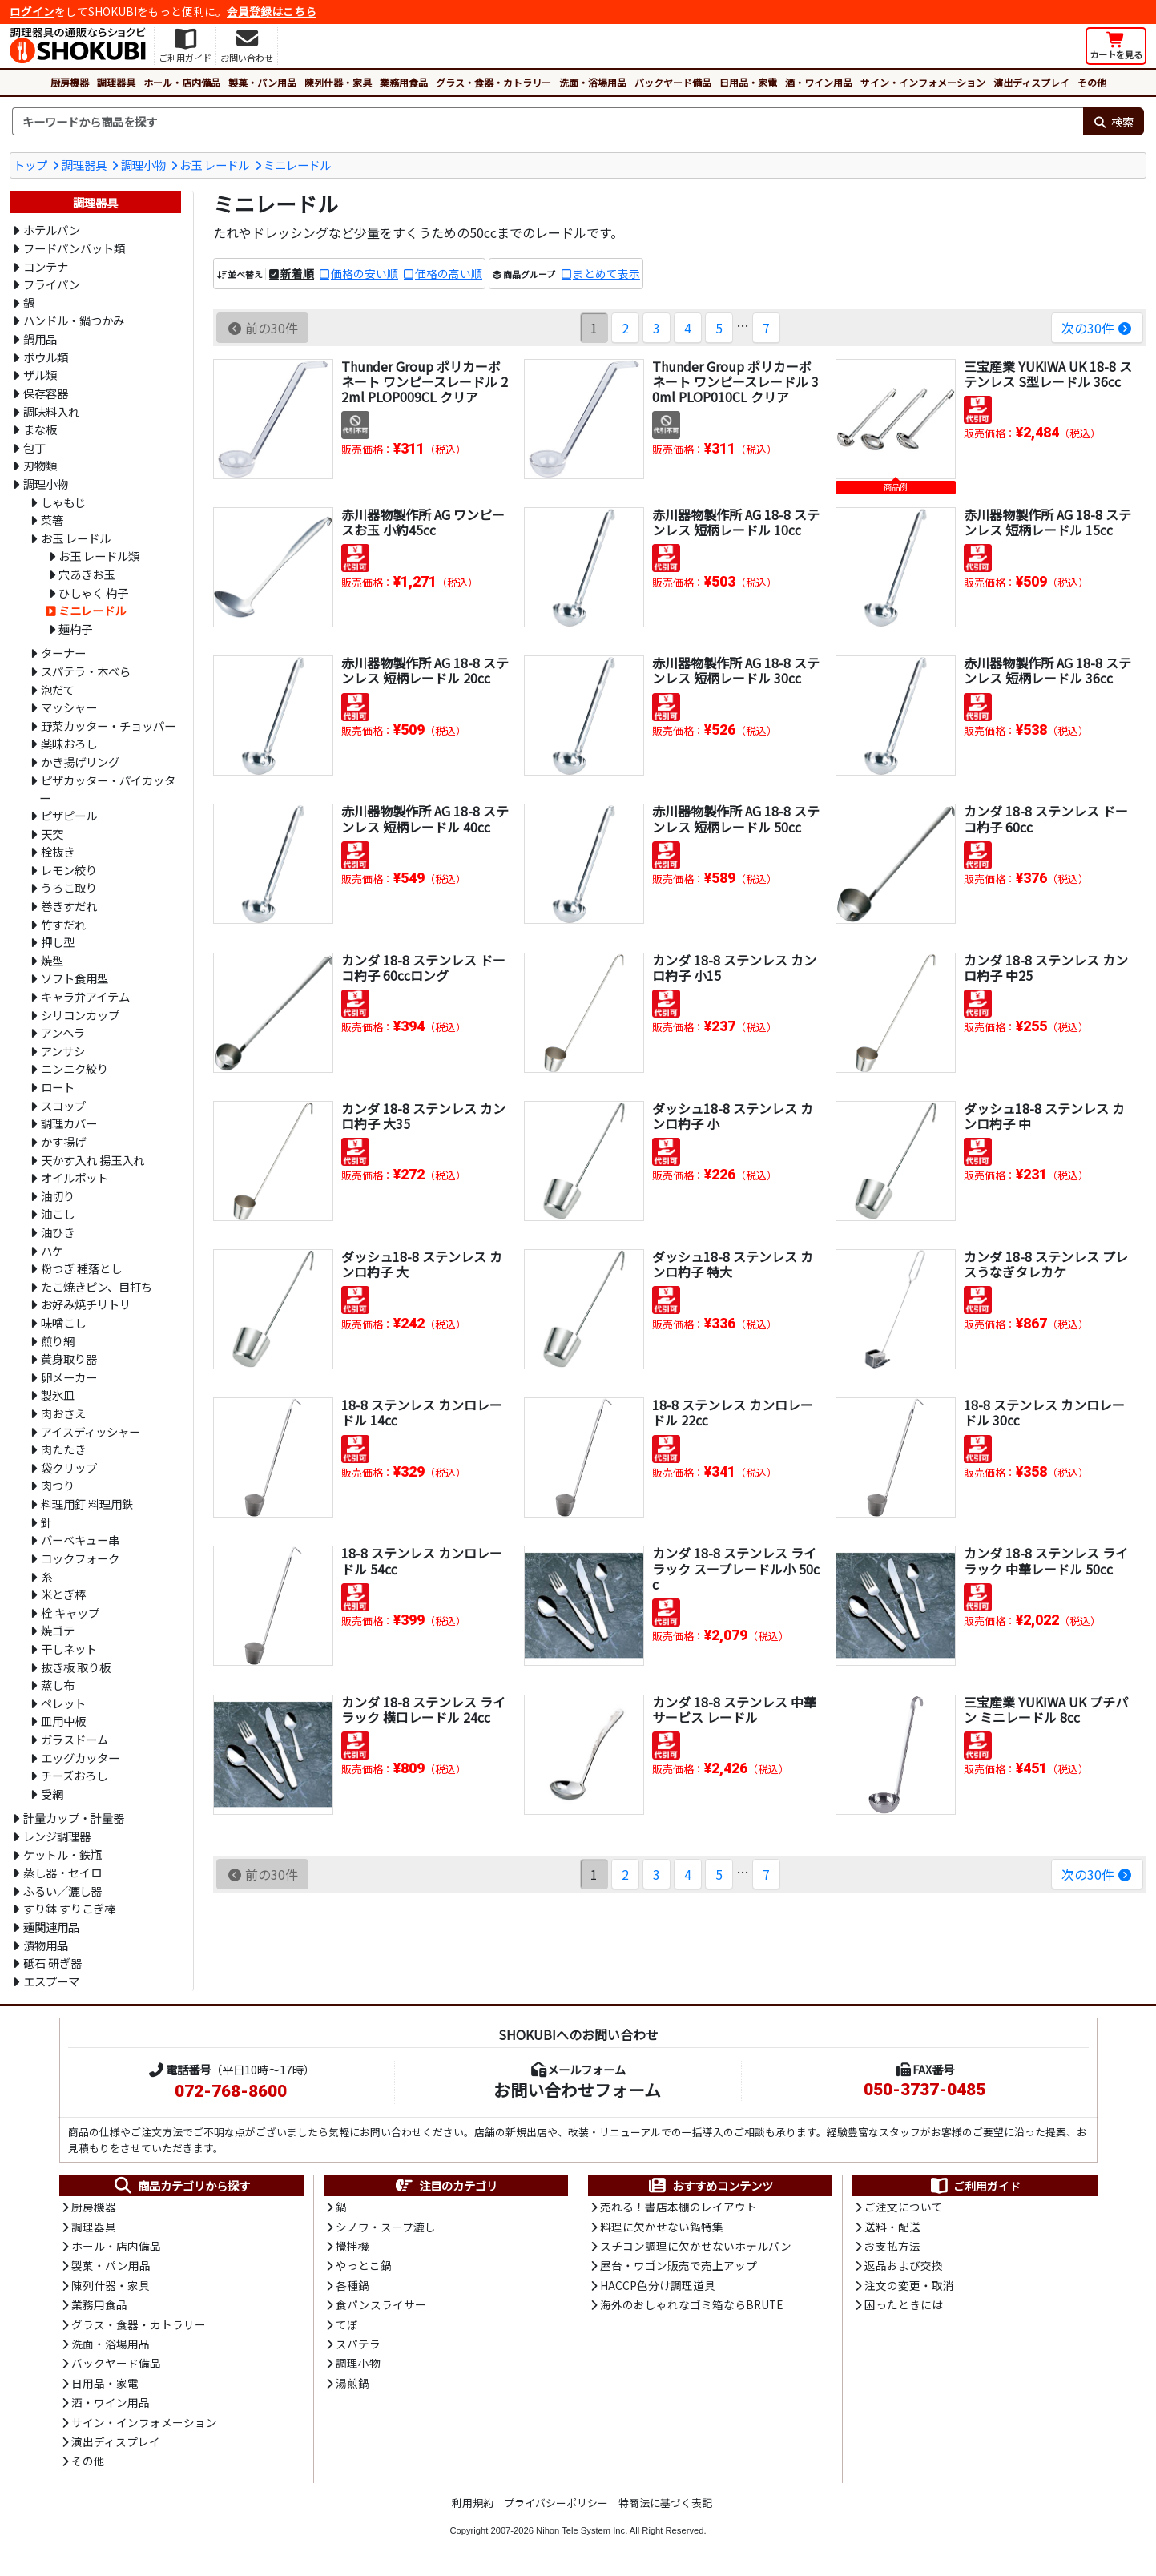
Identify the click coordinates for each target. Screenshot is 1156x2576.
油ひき (58, 1231)
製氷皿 (58, 1394)
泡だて (58, 689)
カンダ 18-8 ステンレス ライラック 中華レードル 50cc (1046, 1560)
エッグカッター (80, 1757)
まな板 (40, 429)
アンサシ (63, 1050)
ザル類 (40, 374)
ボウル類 (45, 357)
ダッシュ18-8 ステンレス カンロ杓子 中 (1044, 1116)
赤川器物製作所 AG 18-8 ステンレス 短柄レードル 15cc (1047, 522)
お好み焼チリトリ (86, 1304)
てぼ (347, 2324)
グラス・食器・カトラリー (493, 82)
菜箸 (52, 519)
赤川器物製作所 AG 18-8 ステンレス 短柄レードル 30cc (736, 670)
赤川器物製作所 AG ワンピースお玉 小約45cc (423, 522)
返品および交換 (903, 2265)
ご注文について (903, 2207)
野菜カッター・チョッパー (108, 725)
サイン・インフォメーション (922, 82)
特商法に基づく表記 (665, 2502)
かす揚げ (63, 1141)
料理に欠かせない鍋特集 (661, 2227)
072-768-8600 (231, 2091)
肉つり (58, 1485)
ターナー (63, 652)
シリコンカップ (80, 1014)
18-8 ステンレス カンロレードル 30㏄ (1044, 1412)
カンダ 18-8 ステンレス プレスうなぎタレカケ (1046, 1264)
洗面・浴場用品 (592, 82)
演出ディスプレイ (1031, 82)
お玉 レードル (214, 164)
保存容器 (45, 393)
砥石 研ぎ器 (52, 1962)
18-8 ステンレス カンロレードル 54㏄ (421, 1560)
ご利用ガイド (974, 2186)
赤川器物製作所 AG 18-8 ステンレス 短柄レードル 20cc (425, 670)
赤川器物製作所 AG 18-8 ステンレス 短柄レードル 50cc (736, 818)
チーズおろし (74, 1775)
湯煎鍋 (352, 2383)
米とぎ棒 (63, 1594)
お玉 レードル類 (98, 555)
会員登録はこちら (271, 11)
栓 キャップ (70, 1612)
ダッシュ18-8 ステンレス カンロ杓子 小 (732, 1116)
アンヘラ (63, 1032)
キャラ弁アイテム (85, 996)
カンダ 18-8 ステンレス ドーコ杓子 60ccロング (423, 967)
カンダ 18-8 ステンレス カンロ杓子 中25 (1046, 967)
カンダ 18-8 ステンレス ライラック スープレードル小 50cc (736, 1568)
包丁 (34, 447)
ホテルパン (51, 229)
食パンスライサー (381, 2304)
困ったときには (903, 2304)
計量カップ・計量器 (73, 1817)
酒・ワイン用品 (818, 82)
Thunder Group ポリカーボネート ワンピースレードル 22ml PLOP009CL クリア (424, 381)
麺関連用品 (51, 1926)
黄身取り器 (69, 1358)
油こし (58, 1213)
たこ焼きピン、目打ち (96, 1286)
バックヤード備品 (672, 82)
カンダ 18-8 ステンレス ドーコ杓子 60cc (1046, 818)
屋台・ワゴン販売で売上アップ (678, 2265)
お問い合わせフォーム (577, 2090)
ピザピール (69, 815)
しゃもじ (63, 502)
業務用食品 (404, 82)
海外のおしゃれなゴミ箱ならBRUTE (691, 2304)
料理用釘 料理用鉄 (87, 1503)
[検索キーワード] (547, 121)
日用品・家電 (748, 82)
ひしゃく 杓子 (93, 592)
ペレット (63, 1703)
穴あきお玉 (86, 574)
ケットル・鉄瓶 (62, 1854)
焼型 (52, 960)
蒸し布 (58, 1684)
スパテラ (358, 2344)
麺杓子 (75, 628)
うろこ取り (69, 887)
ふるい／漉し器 (62, 1890)
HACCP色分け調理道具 (657, 2285)
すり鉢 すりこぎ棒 (69, 1908)
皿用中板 (63, 1720)
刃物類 (40, 465)
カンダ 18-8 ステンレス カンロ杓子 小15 (734, 967)
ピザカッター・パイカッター (107, 789)
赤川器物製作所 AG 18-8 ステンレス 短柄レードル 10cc (736, 522)
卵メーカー (69, 1377)
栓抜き (58, 851)
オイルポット (74, 1177)
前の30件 (262, 327)
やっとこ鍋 (364, 2265)
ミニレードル (297, 164)
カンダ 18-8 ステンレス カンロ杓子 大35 (423, 1116)
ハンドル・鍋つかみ (73, 320)
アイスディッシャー (90, 1431)
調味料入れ (51, 411)
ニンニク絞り (74, 1068)
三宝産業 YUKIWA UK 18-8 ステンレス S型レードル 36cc (1048, 374)
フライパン (51, 284)
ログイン (32, 11)
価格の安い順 (364, 273)
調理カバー (69, 1123)
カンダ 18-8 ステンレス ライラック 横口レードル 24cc (423, 1709)
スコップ (63, 1105)
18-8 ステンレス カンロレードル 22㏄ (732, 1412)
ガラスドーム (74, 1739)
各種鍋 (352, 2285)
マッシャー (69, 707)
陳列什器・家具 (338, 82)
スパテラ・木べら (86, 671)
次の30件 (1097, 327)
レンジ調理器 (57, 1836)
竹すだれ (63, 924)
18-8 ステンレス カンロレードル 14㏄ (421, 1412)
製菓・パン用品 (262, 82)
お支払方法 (892, 2246)
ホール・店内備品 (181, 82)
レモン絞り (69, 869)
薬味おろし (69, 743)
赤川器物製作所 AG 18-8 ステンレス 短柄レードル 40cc (425, 818)
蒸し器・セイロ (62, 1872)
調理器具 (116, 82)
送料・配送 (892, 2227)
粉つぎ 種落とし (81, 1268)
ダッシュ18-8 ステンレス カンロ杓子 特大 (732, 1264)
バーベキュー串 (80, 1539)
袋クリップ (69, 1467)
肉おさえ (63, 1413)
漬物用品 (45, 1945)
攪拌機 (352, 2246)
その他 (1091, 82)
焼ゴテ (58, 1630)
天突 (52, 833)
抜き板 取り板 (76, 1667)
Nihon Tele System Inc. (581, 2530)
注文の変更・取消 (909, 2285)
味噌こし (63, 1322)
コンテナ (45, 266)
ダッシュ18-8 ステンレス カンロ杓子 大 (421, 1264)
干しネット (69, 1648)
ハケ (52, 1250)
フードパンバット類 (74, 248)
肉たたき (63, 1449)
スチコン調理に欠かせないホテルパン (695, 2246)
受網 (52, 1793)
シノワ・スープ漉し (386, 2227)
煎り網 (58, 1340)
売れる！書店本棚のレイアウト (678, 2207)
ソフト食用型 (74, 978)
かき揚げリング (80, 761)
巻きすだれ (69, 905)
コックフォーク (80, 1558)
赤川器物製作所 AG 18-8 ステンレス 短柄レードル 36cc (1047, 670)
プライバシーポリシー (556, 2502)
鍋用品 (40, 338)
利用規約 (472, 2502)
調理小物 (143, 164)
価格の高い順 (448, 273)
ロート (58, 1086)
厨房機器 (69, 82)
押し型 (58, 941)
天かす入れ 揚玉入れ (92, 1159)
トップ (30, 164)
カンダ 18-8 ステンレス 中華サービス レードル (734, 1709)
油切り (58, 1195)
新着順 (297, 273)
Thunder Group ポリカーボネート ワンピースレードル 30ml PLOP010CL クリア (735, 381)
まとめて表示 (606, 273)
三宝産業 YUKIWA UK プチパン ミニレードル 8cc (1046, 1709)
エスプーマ (51, 1981)
